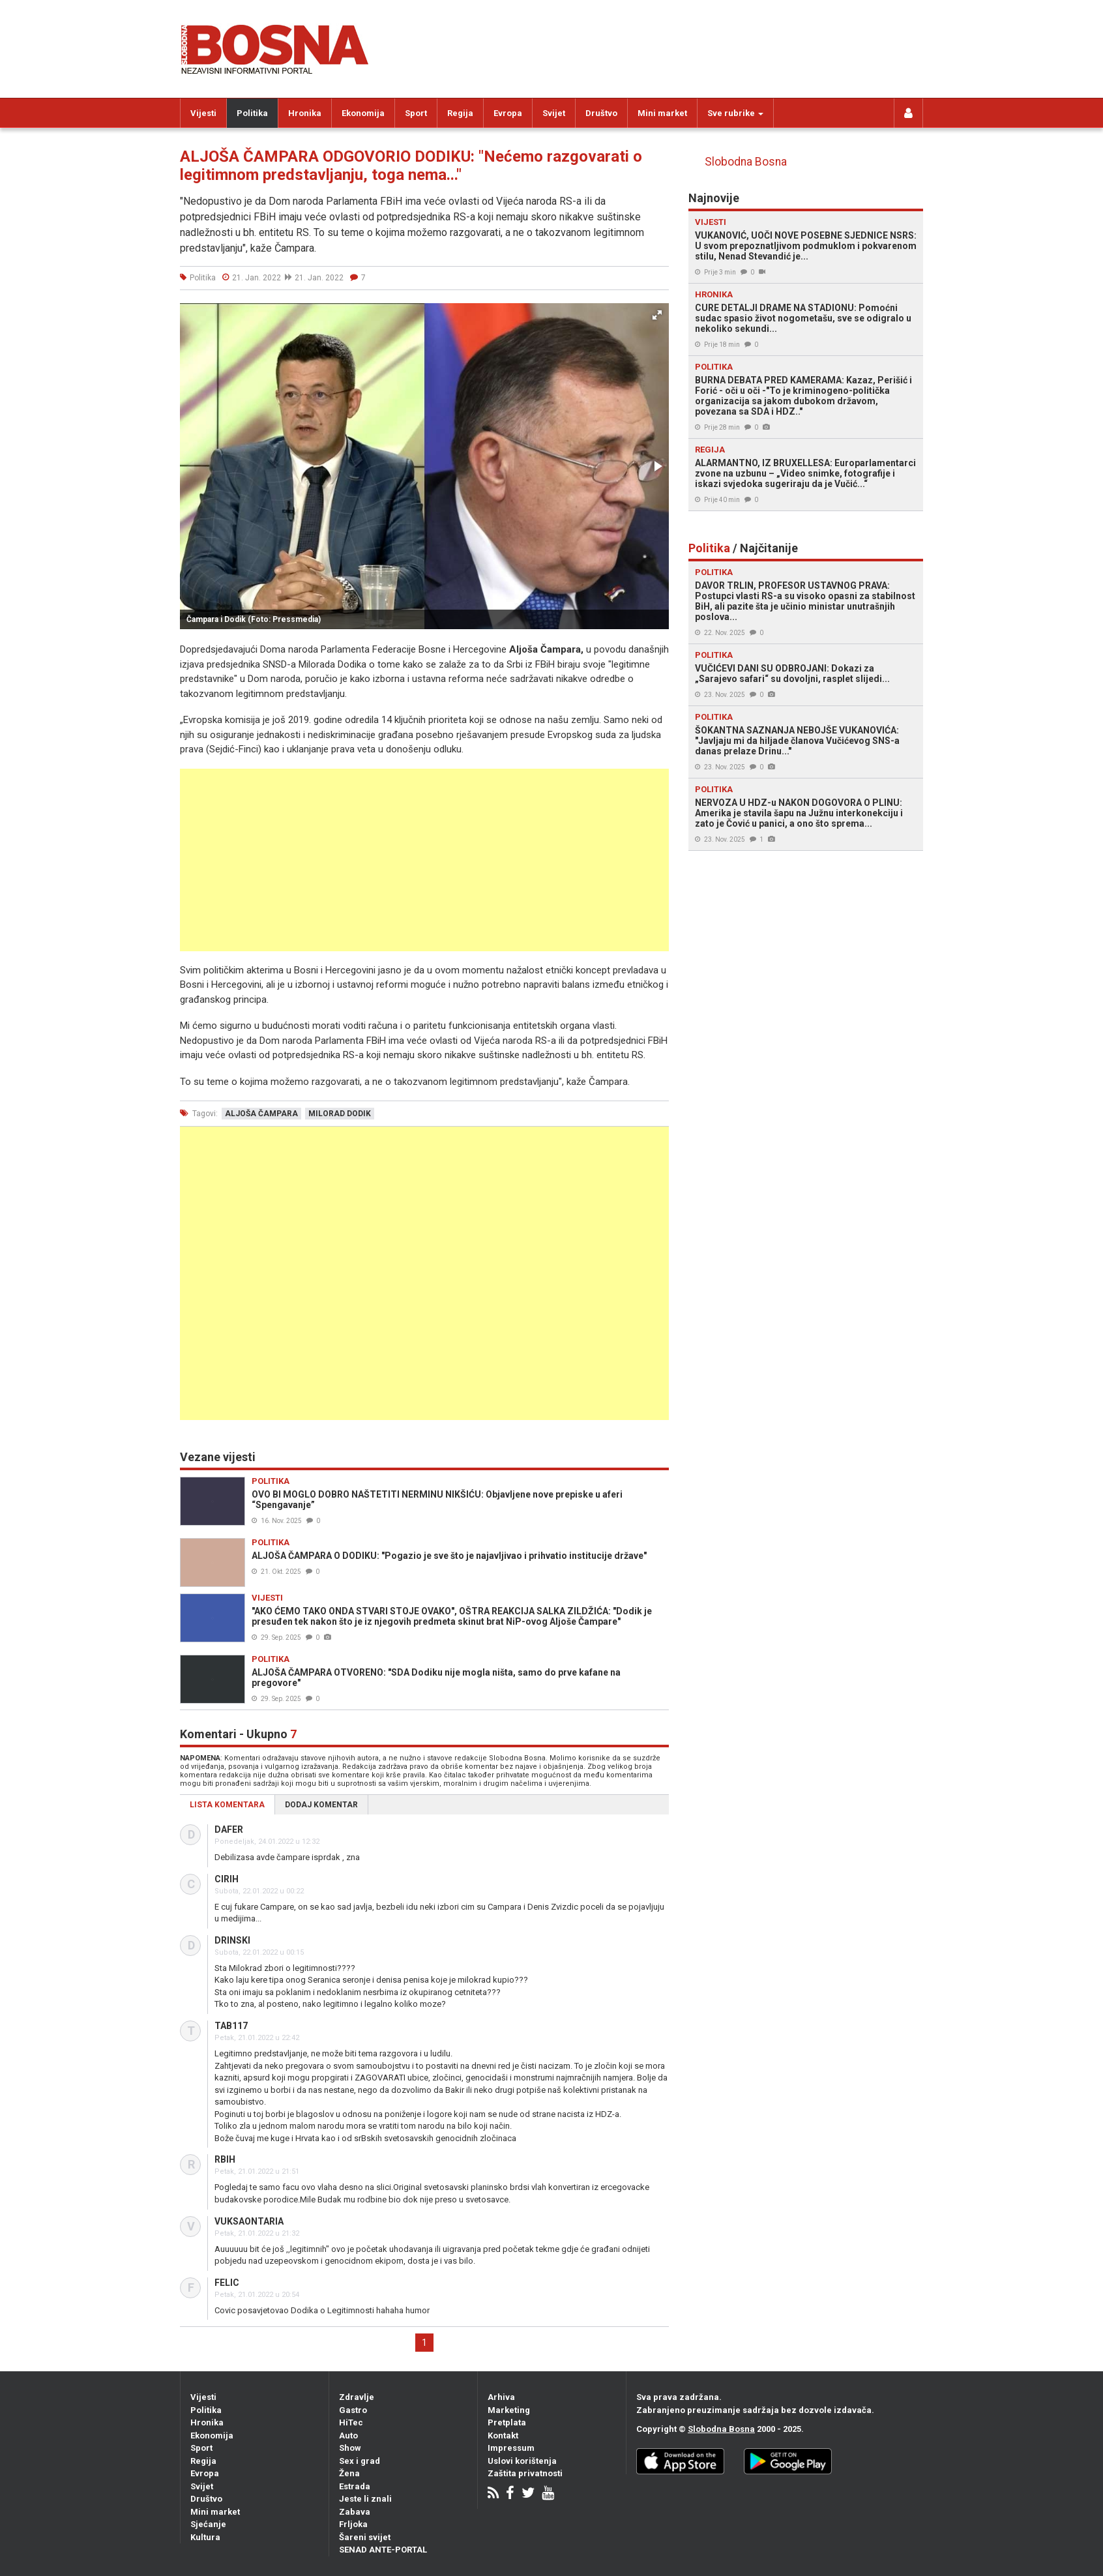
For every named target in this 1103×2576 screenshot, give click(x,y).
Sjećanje (208, 2524)
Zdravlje (356, 2397)
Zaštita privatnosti (525, 2473)
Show (350, 2448)
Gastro (353, 2410)
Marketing (509, 2410)
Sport (416, 113)
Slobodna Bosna (746, 161)
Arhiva (501, 2397)
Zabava (354, 2512)
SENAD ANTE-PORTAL (383, 2549)
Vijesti (203, 113)
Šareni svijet (364, 2537)
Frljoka (353, 2524)
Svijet (553, 113)
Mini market (662, 113)
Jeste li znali (365, 2499)
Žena (349, 2473)
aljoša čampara (261, 1113)
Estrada (354, 2486)
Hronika (304, 113)
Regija (460, 113)
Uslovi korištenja (522, 2461)
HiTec (351, 2422)
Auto (348, 2435)
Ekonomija (363, 113)
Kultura (205, 2537)
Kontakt (503, 2435)
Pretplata (507, 2422)
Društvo (601, 113)
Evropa (507, 113)
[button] (657, 314)
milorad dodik (339, 1113)
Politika (252, 113)
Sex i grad (359, 2461)
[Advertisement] (424, 860)
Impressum (511, 2448)
